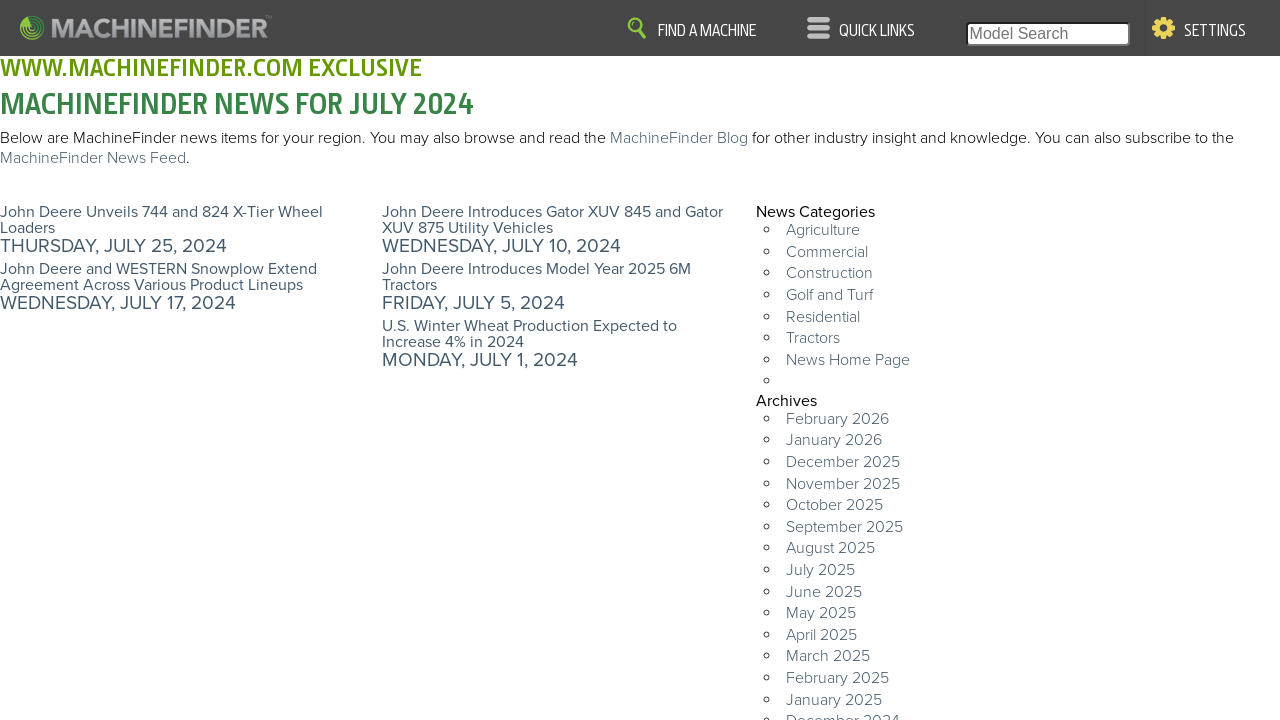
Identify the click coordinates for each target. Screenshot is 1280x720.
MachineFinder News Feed (93, 158)
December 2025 (843, 462)
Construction (829, 273)
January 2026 (834, 440)
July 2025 (820, 570)
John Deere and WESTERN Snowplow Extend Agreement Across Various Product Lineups (158, 277)
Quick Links (877, 31)
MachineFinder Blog (679, 138)
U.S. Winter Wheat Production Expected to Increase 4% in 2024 (529, 334)
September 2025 (844, 527)
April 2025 (821, 635)
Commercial (827, 252)
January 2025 (834, 700)
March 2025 (828, 656)
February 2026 (837, 419)
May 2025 (821, 613)
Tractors (813, 338)
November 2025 (843, 484)
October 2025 (834, 505)
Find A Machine (707, 31)
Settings (1215, 31)
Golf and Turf (829, 295)
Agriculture (823, 230)
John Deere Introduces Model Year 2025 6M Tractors (536, 277)
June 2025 (824, 592)
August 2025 (830, 548)
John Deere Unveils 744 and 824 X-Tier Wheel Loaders (161, 220)
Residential (823, 317)
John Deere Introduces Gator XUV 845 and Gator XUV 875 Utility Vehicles (552, 220)
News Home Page (848, 360)
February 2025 (837, 678)
